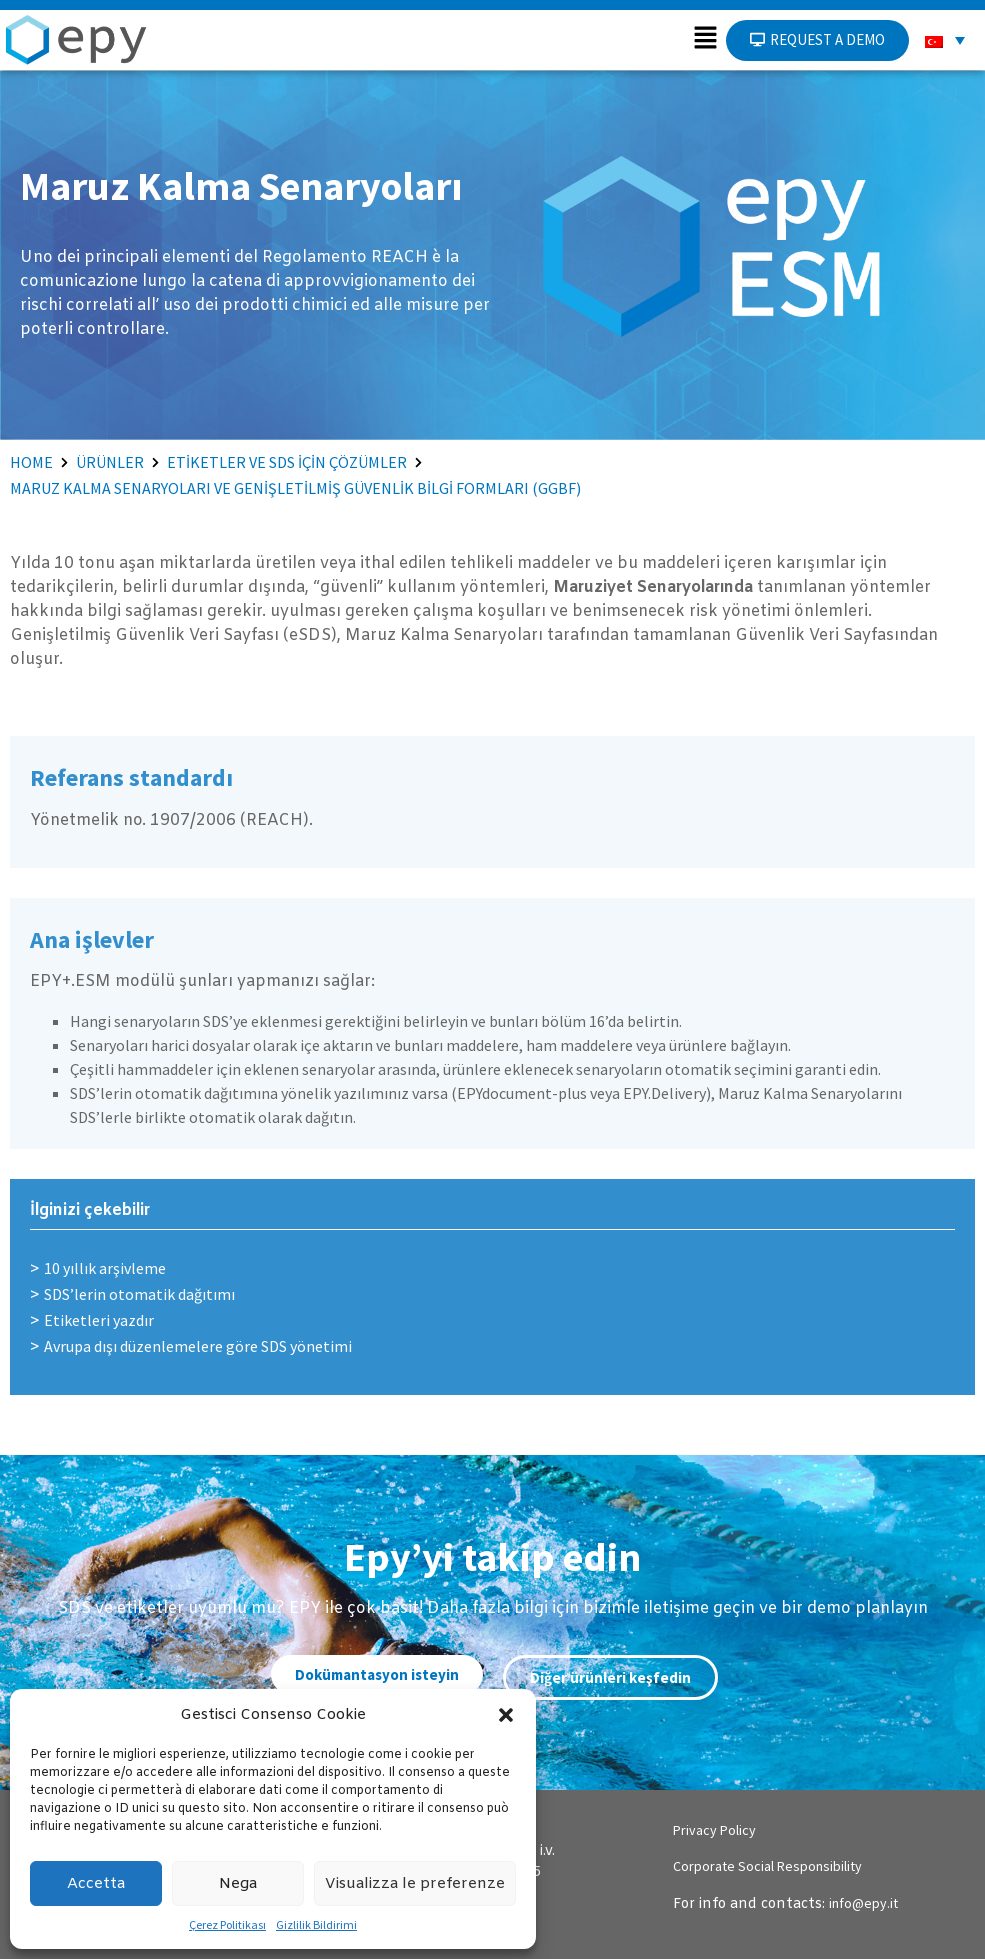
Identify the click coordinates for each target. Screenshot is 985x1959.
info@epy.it (863, 1903)
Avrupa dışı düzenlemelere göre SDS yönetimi (198, 1346)
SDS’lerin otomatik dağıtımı (139, 1294)
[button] (506, 1715)
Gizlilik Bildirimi (316, 1924)
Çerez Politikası (227, 1924)
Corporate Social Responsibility (767, 1866)
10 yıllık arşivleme (105, 1268)
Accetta (96, 1884)
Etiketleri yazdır (99, 1320)
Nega (238, 1884)
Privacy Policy (714, 1830)
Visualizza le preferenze (415, 1884)
